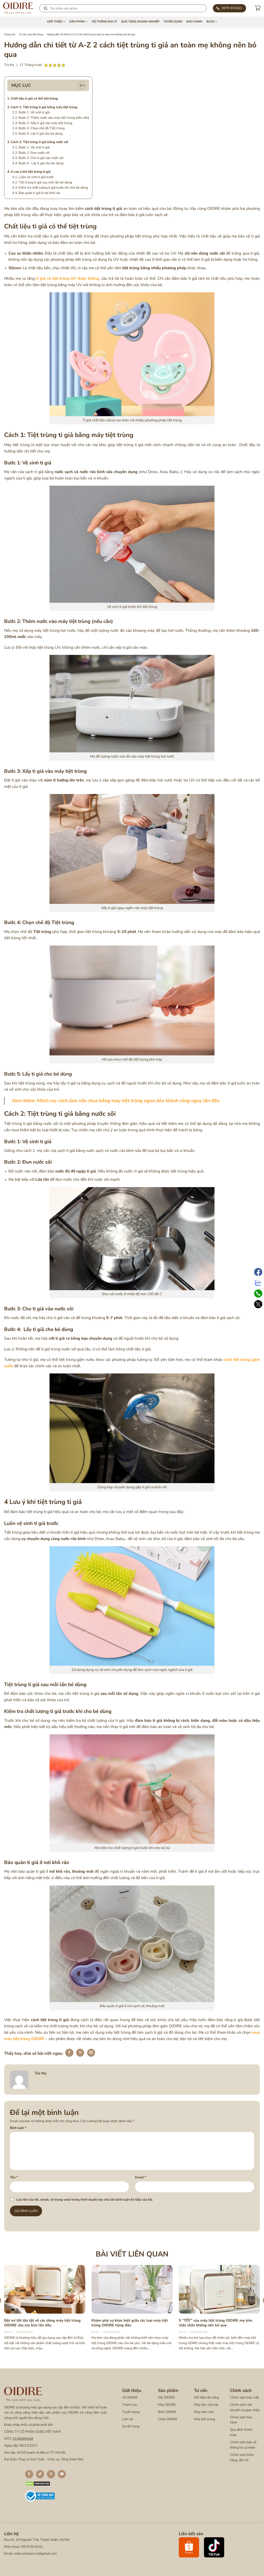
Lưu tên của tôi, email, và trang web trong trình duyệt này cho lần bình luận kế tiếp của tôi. (84, 2199)
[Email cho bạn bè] (91, 2053)
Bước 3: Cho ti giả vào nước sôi (41, 158)
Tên (14, 2177)
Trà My (9, 65)
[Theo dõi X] (51, 2474)
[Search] (123, 8)
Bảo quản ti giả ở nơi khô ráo (39, 193)
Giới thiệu (56, 22)
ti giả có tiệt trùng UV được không (67, 278)
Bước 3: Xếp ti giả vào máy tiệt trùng (45, 123)
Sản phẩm (78, 22)
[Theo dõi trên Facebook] (29, 2474)
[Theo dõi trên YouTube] (62, 2474)
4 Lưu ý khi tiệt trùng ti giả (31, 171)
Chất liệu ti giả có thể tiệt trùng (34, 98)
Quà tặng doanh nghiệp (140, 21)
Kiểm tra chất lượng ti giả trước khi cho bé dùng (53, 187)
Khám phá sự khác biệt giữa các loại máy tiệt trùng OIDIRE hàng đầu (129, 2323)
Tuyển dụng (173, 21)
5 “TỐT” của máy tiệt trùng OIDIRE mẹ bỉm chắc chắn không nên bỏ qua (215, 2323)
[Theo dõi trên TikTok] (40, 2474)
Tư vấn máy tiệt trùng (31, 34)
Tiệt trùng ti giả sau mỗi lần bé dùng (45, 182)
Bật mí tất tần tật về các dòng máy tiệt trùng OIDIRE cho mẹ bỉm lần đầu (42, 2323)
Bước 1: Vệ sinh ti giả (34, 112)
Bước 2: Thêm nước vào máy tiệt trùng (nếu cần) (54, 117)
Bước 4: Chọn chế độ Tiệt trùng (42, 128)
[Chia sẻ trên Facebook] (69, 2053)
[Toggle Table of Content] (81, 85)
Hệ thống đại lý (104, 21)
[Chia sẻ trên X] (80, 2053)
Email (140, 2177)
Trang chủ (9, 34)
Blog (211, 22)
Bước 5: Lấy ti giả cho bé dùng (40, 133)
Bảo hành (194, 21)
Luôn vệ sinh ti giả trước (36, 177)
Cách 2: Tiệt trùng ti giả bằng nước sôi (39, 142)
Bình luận (18, 2128)
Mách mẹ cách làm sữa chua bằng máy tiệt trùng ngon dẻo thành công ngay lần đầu (128, 1100)
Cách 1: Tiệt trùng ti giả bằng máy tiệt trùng (44, 107)
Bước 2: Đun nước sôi (34, 152)
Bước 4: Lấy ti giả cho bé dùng (41, 163)
